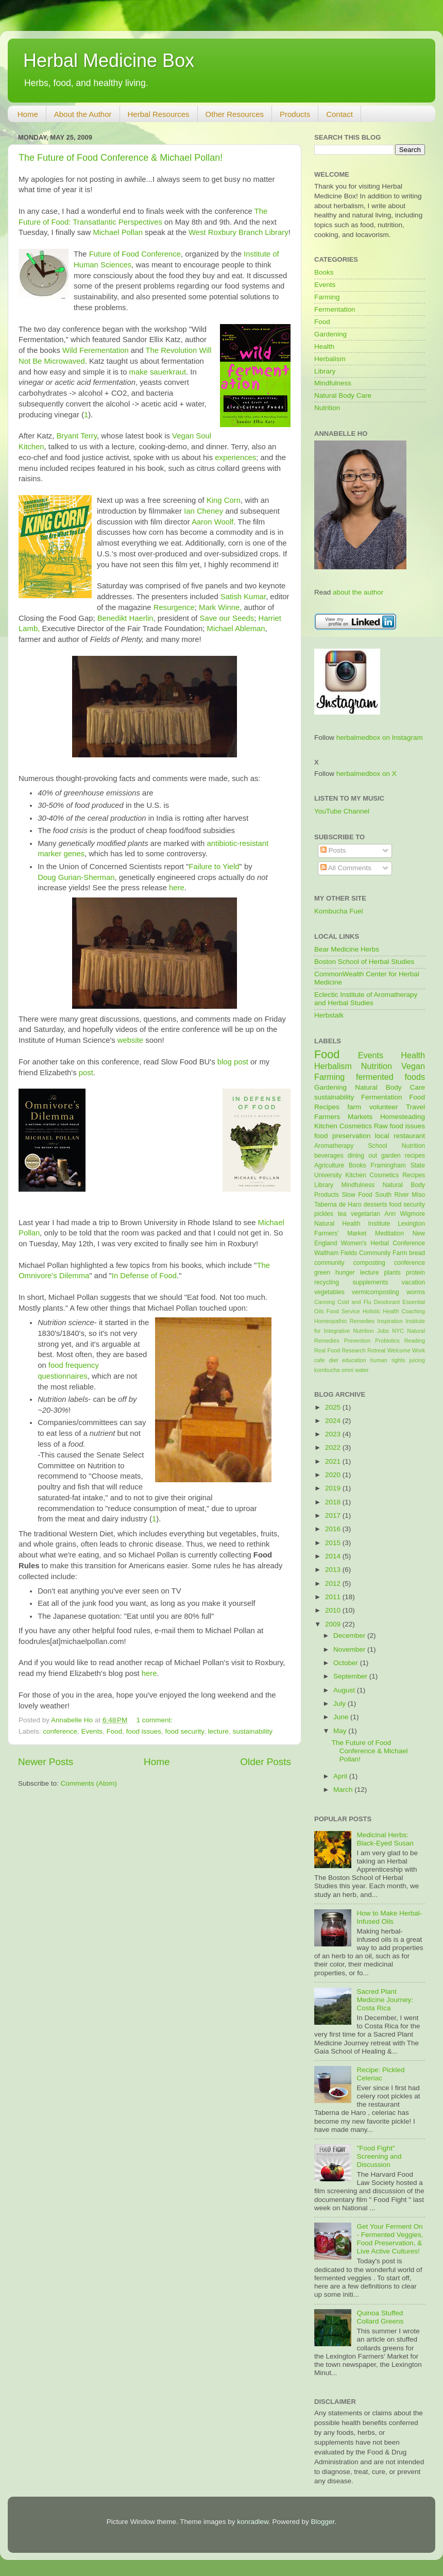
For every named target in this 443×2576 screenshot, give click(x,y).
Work (418, 1350)
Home (28, 114)
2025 (334, 1407)
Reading (414, 1340)
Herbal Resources (159, 114)
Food (114, 1731)
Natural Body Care (342, 395)
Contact (339, 114)
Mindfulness (332, 383)
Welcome (399, 1350)
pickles (323, 1213)
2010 (334, 1610)
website (130, 1040)
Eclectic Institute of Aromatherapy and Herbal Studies (365, 999)
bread (417, 1253)
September (351, 1676)
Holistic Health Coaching (394, 1311)
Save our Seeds (227, 618)
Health (324, 346)
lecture (218, 1731)
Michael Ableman (236, 628)
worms (415, 1292)
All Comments (345, 868)
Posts (333, 850)
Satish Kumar (243, 596)
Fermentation (334, 309)
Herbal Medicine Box (108, 60)
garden (391, 1155)
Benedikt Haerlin (125, 618)
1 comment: (156, 1720)
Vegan (413, 1066)
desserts (375, 1204)
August (345, 1690)
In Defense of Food (144, 1276)
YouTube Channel (341, 811)
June (341, 1717)
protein (415, 1272)
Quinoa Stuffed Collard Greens (379, 2317)
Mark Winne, (220, 607)
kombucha (327, 1370)
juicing (417, 1360)
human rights (387, 1360)
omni (347, 1370)
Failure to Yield (214, 866)
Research (354, 1350)
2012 (334, 1583)
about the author (358, 592)
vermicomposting (375, 1292)
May (340, 1731)
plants (392, 1272)
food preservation (342, 1136)
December (350, 1635)
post (86, 1073)
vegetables (329, 1292)
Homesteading (402, 1117)
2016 (334, 1529)
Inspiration (390, 1321)
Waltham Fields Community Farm (360, 1253)
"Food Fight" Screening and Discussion (378, 2156)
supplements (370, 1282)
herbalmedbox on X (366, 773)
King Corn (224, 500)
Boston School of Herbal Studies (364, 961)
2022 (334, 1447)
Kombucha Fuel (338, 911)
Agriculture (329, 1165)
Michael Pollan (118, 232)
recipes (415, 1155)
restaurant (409, 1136)
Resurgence (174, 607)
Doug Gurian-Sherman (76, 877)
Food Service (343, 1311)
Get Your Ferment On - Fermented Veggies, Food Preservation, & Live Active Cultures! (389, 2239)
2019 (334, 1488)
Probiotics (387, 1340)
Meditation (389, 1233)
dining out (362, 1155)
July (340, 1703)
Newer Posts (45, 1761)
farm (354, 1107)
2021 (334, 1461)
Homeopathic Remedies (344, 1321)
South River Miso (400, 1194)
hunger (345, 1272)
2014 (334, 1556)
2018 (334, 1502)
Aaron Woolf (212, 522)
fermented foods (390, 1076)
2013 (334, 1569)
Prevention (357, 1340)
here (176, 888)
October (346, 1663)
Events (92, 1731)
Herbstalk (329, 1015)
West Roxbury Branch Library (238, 232)
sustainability (252, 1731)
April (341, 1776)
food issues (143, 1731)
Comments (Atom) (89, 1783)
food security (185, 1731)
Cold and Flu (354, 1302)
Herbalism (330, 359)
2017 (334, 1515)
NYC (398, 1331)
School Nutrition (396, 1145)
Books (324, 272)
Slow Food (357, 1194)
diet (333, 1360)
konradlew (252, 2522)
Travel (415, 1107)
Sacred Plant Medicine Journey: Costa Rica (384, 2000)
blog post (232, 1062)
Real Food (327, 1350)
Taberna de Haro (338, 1204)
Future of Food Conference (135, 254)
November (350, 1649)
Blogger (323, 2522)
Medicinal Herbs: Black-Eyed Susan (384, 1839)
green (322, 1272)
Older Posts (265, 1761)
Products (295, 114)
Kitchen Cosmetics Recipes (385, 1175)
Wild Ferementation (95, 350)
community (329, 1262)
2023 (334, 1434)
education (354, 1360)
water (361, 1370)
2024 (334, 1421)
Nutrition (327, 408)
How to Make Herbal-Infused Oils (389, 1917)
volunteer (383, 1107)
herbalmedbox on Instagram (379, 737)
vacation (413, 1282)
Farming (327, 297)
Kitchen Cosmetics (343, 1126)
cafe (319, 1360)
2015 (334, 1543)
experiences (235, 457)
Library (324, 371)
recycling (326, 1282)
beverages (329, 1155)
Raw (381, 1126)
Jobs (383, 1331)
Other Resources (235, 114)
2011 (334, 1597)
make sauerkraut (157, 372)
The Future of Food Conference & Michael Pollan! (121, 157)
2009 (334, 1624)
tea (342, 1213)
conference (60, 1731)
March (343, 1789)
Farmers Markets (343, 1117)
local (382, 1136)
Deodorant (387, 1302)
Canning (324, 1302)
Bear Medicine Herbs (346, 949)
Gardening (330, 334)
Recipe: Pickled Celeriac (380, 2074)
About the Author (83, 114)
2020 (334, 1475)
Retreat (376, 1350)
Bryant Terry (76, 436)
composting (369, 1262)
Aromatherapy (333, 1145)
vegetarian (365, 1213)
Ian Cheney (203, 511)
